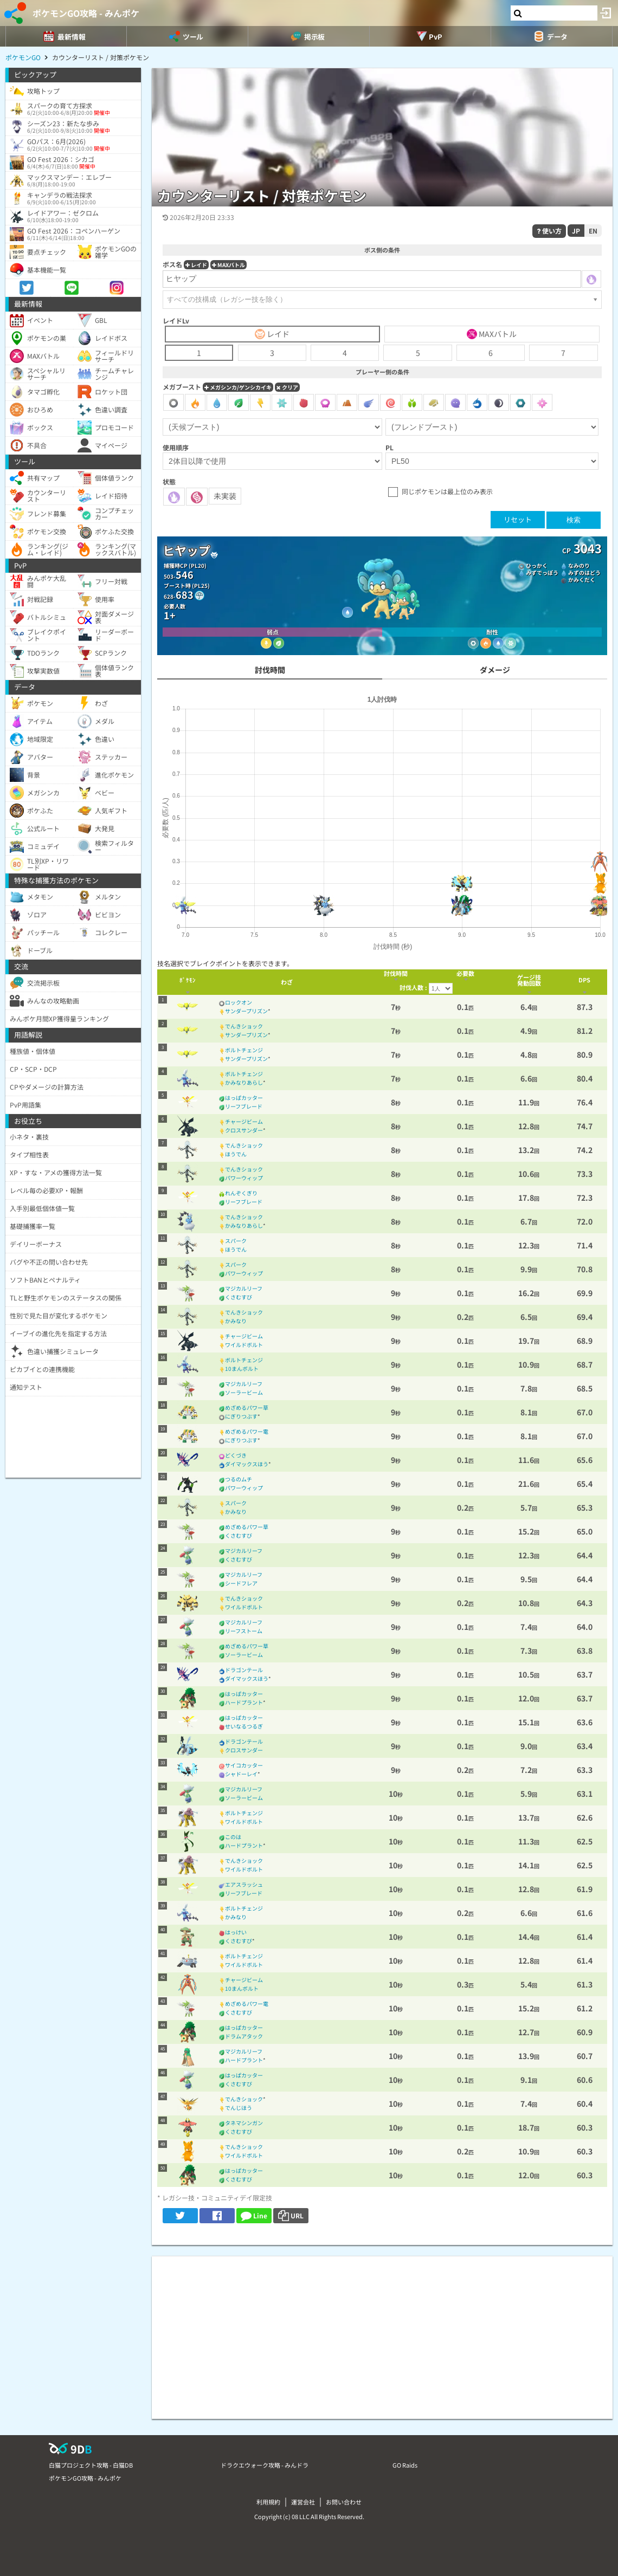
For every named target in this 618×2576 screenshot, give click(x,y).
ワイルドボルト (244, 1345)
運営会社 (303, 2501)
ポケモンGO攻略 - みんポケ (86, 13)
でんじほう (238, 2107)
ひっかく (537, 565)
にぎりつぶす (241, 1416)
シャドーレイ (241, 1774)
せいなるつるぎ (244, 1726)
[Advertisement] (382, 2332)
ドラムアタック (244, 2036)
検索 (573, 520)
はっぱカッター (244, 1097)
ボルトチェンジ (244, 1050)
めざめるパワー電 (246, 1431)
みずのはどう (584, 572)
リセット (518, 519)
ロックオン (238, 1002)
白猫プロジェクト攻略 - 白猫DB (91, 2465)
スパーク (236, 1241)
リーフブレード (243, 1106)
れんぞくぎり (241, 1193)
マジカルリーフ (243, 1288)
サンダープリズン (246, 1011)
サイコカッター (244, 1765)
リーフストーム (243, 1631)
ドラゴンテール (244, 1670)
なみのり (579, 565)
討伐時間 (270, 669)
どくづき (236, 1455)
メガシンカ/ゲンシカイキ (238, 387)
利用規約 (268, 2501)
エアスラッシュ (244, 1884)
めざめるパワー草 (246, 1407)
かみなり (236, 1321)
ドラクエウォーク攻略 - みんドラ (264, 2465)
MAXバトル (228, 265)
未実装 (225, 495)
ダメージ (495, 669)
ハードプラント (244, 1702)
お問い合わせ (344, 2501)
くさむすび (238, 1297)
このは (233, 1837)
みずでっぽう (542, 572)
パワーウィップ (244, 1178)
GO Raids (404, 2465)
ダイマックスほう (246, 1464)
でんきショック (244, 1026)
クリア (287, 387)
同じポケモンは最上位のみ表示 (447, 491)
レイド (196, 265)
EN (593, 230)
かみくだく (581, 579)
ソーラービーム (244, 1392)
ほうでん (236, 1154)
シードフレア (241, 1583)
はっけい (236, 1932)
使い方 (549, 230)
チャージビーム (244, 1121)
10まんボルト (242, 1368)
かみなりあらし (244, 1082)
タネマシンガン (244, 2123)
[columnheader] (187, 982)
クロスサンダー (244, 1130)
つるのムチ (238, 1479)
